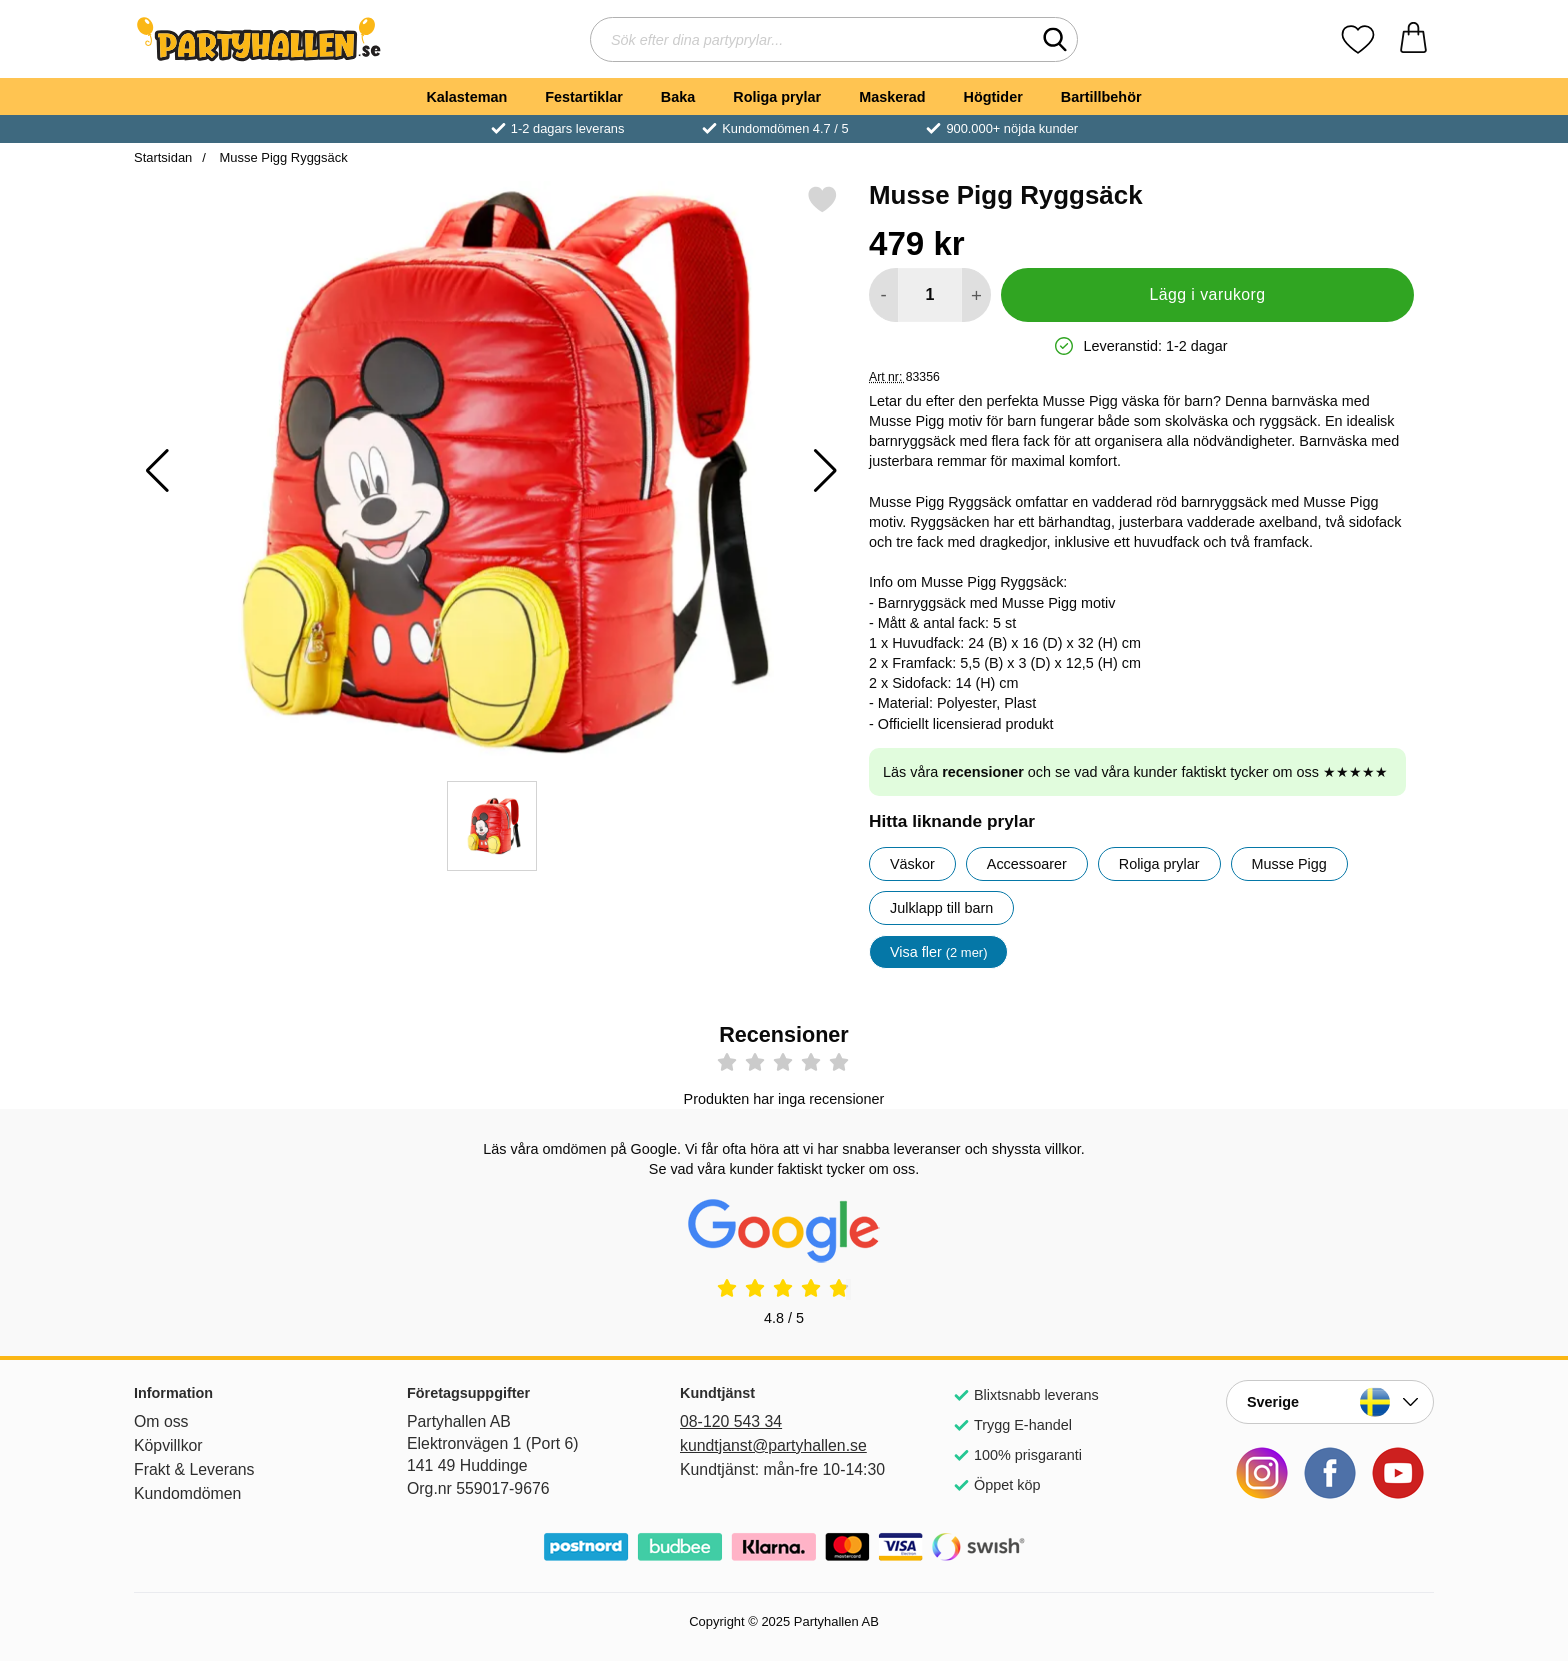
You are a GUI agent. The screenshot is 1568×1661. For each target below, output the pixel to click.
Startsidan (163, 157)
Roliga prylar (777, 97)
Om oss (161, 1421)
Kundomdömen (187, 1493)
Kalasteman (466, 97)
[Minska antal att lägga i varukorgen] (883, 295)
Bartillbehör (1101, 97)
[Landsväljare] (1330, 1402)
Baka (678, 97)
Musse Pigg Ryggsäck (282, 157)
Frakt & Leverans (194, 1469)
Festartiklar (584, 97)
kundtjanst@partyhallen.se (773, 1445)
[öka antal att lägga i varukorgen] (976, 295)
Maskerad (892, 97)
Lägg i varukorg (1207, 294)
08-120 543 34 (731, 1421)
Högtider (993, 97)
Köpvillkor (168, 1445)
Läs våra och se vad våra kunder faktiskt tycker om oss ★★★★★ (1135, 772)
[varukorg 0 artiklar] (1413, 39)
